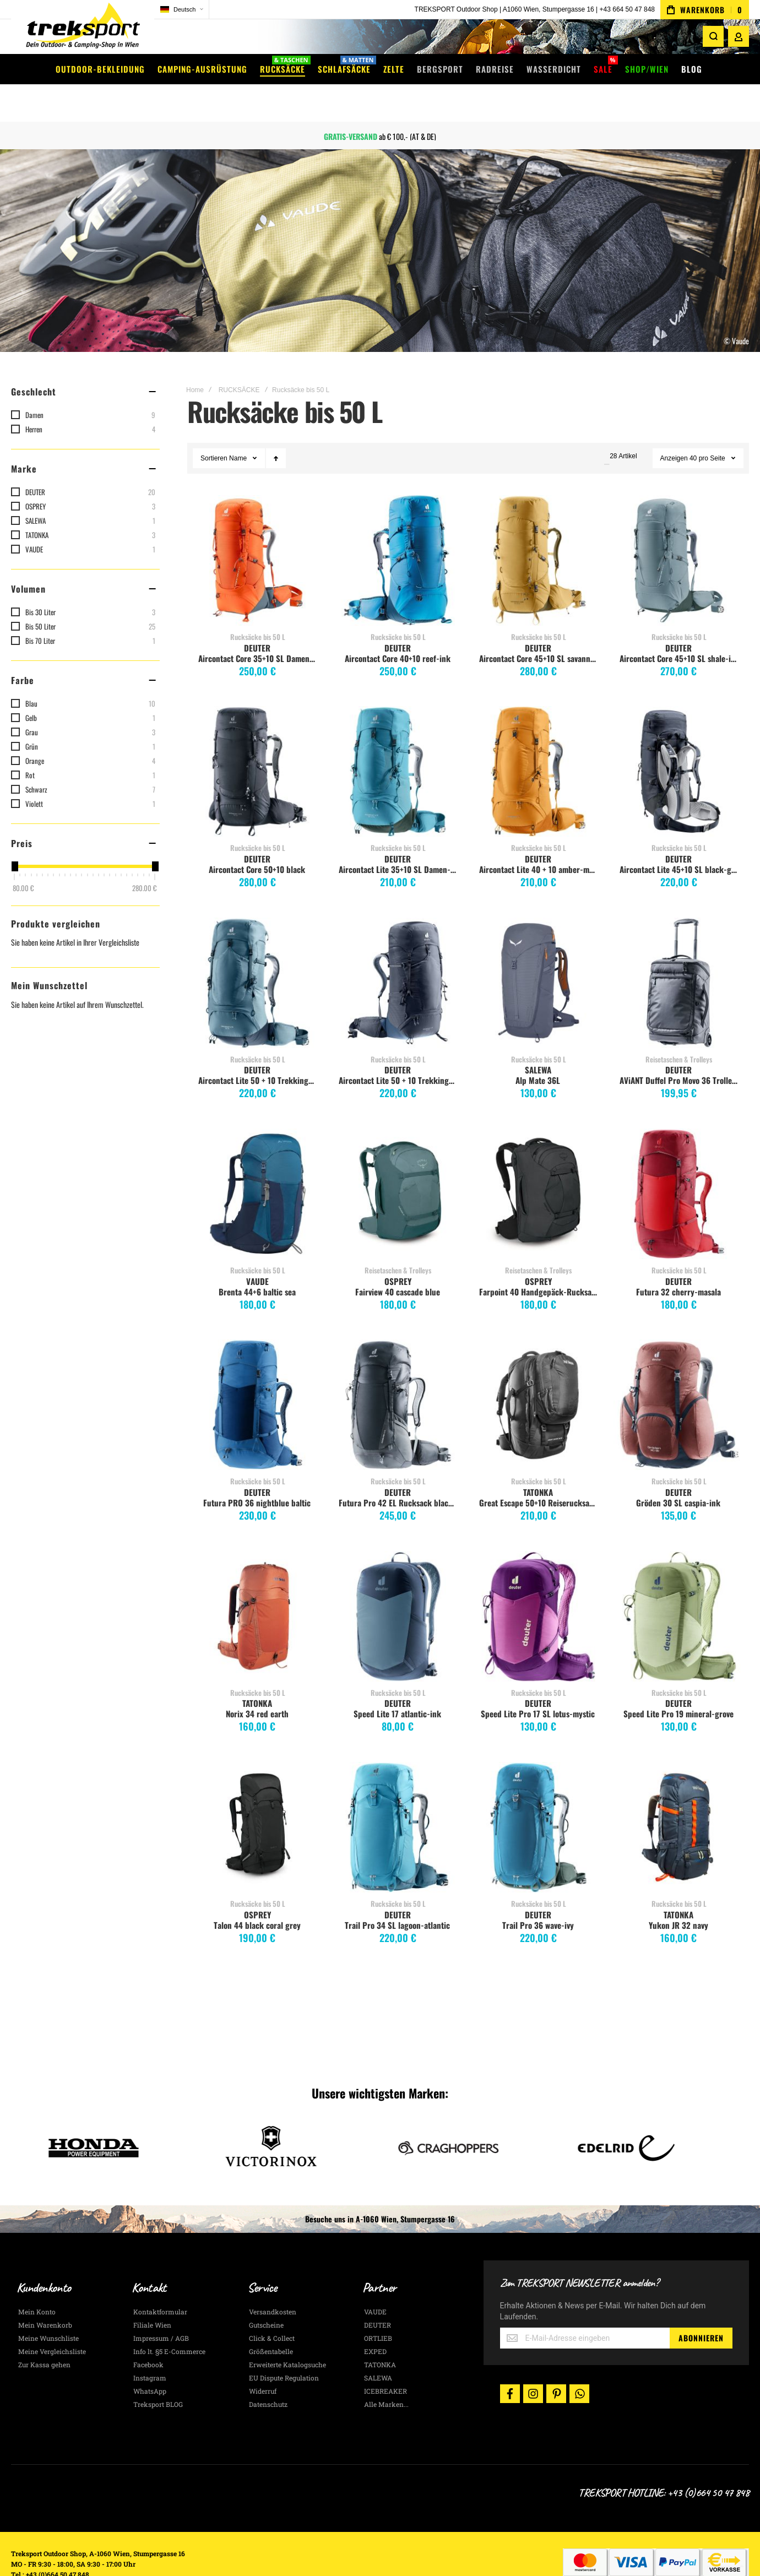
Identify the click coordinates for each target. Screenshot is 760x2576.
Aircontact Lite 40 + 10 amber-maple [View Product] (538, 740)
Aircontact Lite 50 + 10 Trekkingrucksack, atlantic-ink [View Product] (257, 951)
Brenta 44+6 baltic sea (257, 1260)
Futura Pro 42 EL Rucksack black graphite (399, 1471)
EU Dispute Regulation (284, 2346)
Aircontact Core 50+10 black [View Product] (257, 740)
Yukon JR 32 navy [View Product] (679, 1796)
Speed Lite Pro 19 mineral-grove (678, 1682)
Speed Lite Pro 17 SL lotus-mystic (538, 1682)
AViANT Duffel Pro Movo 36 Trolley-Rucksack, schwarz (680, 1049)
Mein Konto (37, 2280)
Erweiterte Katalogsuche (287, 2333)
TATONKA (538, 1461)
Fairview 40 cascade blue (397, 1260)
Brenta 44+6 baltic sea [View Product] (257, 1162)
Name (238, 427)
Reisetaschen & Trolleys (678, 1027)
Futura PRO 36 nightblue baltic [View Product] (257, 1373)
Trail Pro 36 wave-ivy (538, 1894)
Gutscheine (266, 2293)
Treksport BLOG (158, 2372)
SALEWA (538, 1038)
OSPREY (397, 1250)
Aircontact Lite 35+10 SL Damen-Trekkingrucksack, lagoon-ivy (399, 838)
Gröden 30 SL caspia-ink (678, 1471)
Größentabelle (271, 2319)
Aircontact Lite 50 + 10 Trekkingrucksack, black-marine (399, 1049)
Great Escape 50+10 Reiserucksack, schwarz (539, 1471)
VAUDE (257, 1250)
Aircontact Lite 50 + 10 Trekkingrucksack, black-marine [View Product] (398, 951)
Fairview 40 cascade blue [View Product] (398, 1162)
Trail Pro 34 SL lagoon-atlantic (397, 1894)
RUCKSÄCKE (239, 358)
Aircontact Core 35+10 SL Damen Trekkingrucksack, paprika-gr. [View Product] (257, 529)
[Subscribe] (701, 2306)
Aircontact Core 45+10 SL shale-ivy (679, 627)
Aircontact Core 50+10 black (257, 838)
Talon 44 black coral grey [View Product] (257, 1796)
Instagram (149, 2346)
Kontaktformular (160, 2280)
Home (195, 358)
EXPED (375, 2319)
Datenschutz (268, 2372)
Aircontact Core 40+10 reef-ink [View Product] (398, 529)
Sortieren (213, 427)
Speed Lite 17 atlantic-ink (397, 1682)
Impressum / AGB (161, 2306)
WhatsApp (149, 2359)
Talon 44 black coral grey (257, 1894)
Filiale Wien (152, 2293)
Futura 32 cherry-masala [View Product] (679, 1162)
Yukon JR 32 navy (678, 1894)
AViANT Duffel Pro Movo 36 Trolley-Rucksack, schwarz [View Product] (679, 951)
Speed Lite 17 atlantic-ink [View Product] (398, 1585)
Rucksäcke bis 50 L (257, 605)
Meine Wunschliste (48, 2306)
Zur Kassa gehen (44, 2333)
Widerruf (262, 2359)
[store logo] (82, 30)
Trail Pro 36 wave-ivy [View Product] (538, 1796)
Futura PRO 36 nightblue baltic (257, 1471)
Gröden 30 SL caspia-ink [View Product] (679, 1373)
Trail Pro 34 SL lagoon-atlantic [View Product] (398, 1796)
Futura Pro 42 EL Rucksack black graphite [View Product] (398, 1373)
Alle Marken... (386, 2372)
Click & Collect (272, 2306)
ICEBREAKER (385, 2359)
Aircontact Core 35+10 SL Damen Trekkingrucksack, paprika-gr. (258, 627)
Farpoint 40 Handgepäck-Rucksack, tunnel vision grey (539, 1260)
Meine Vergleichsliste (52, 2319)
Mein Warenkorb (45, 2293)
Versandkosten (272, 2280)
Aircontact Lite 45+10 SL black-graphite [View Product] (679, 740)
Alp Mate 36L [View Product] (538, 951)
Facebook (148, 2333)
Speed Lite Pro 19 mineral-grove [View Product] (679, 1585)
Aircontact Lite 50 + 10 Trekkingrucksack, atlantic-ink (258, 1049)
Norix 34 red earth (257, 1682)
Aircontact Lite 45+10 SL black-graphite (680, 838)
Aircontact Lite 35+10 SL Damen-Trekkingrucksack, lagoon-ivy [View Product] (398, 740)
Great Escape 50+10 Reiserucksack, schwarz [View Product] (538, 1373)
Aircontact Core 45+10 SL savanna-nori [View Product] (538, 529)
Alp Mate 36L (537, 1049)
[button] (181, 9)
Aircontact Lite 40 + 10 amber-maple (539, 838)
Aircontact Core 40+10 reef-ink (397, 627)
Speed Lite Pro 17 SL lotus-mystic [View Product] (538, 1585)
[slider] (14, 835)
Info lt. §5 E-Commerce (169, 2319)
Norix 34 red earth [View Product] (257, 1585)
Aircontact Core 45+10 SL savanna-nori (539, 627)
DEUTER (257, 616)
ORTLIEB (378, 2306)
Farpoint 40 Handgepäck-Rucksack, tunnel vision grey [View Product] (538, 1162)
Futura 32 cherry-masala (678, 1260)
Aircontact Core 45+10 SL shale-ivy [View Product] (679, 529)
